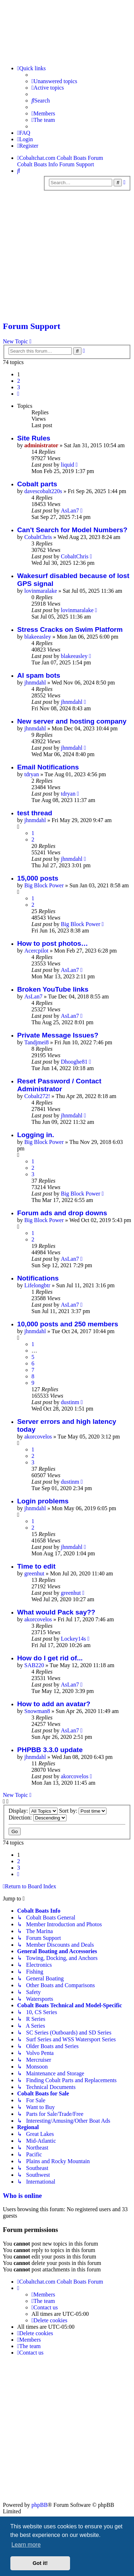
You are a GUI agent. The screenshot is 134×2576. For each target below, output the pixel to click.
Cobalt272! (37, 1096)
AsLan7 (70, 510)
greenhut (34, 1573)
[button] (18, 394)
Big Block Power (44, 885)
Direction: (37, 1817)
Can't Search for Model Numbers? (72, 530)
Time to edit (36, 1566)
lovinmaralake (40, 591)
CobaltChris (38, 537)
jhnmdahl (35, 682)
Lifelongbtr (37, 1285)
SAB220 (34, 1665)
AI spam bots (38, 675)
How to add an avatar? (53, 1704)
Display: (33, 1811)
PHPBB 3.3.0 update (50, 1750)
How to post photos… (52, 943)
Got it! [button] (40, 2563)
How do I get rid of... (50, 1658)
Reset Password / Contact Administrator (59, 1085)
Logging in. (35, 1135)
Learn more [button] (26, 2545)
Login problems (43, 1501)
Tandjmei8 (36, 1042)
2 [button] (18, 381)
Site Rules (33, 438)
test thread (34, 813)
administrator (41, 445)
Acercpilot (36, 951)
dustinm (70, 1402)
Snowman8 (37, 1711)
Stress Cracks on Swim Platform (70, 629)
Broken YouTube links (52, 989)
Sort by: (82, 1811)
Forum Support (31, 326)
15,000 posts (37, 878)
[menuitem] (54, 81)
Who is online (22, 2195)
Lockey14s (73, 1639)
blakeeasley (37, 637)
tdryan (31, 774)
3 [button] (18, 387)
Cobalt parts (37, 484)
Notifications (38, 1278)
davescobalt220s (43, 491)
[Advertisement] (67, 258)
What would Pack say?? (56, 1612)
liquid (67, 465)
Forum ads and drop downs (62, 1213)
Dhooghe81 (74, 1062)
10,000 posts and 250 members (67, 1324)
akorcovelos (38, 1437)
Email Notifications (48, 767)
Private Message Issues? (57, 1035)
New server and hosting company (71, 721)
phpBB (39, 2505)
